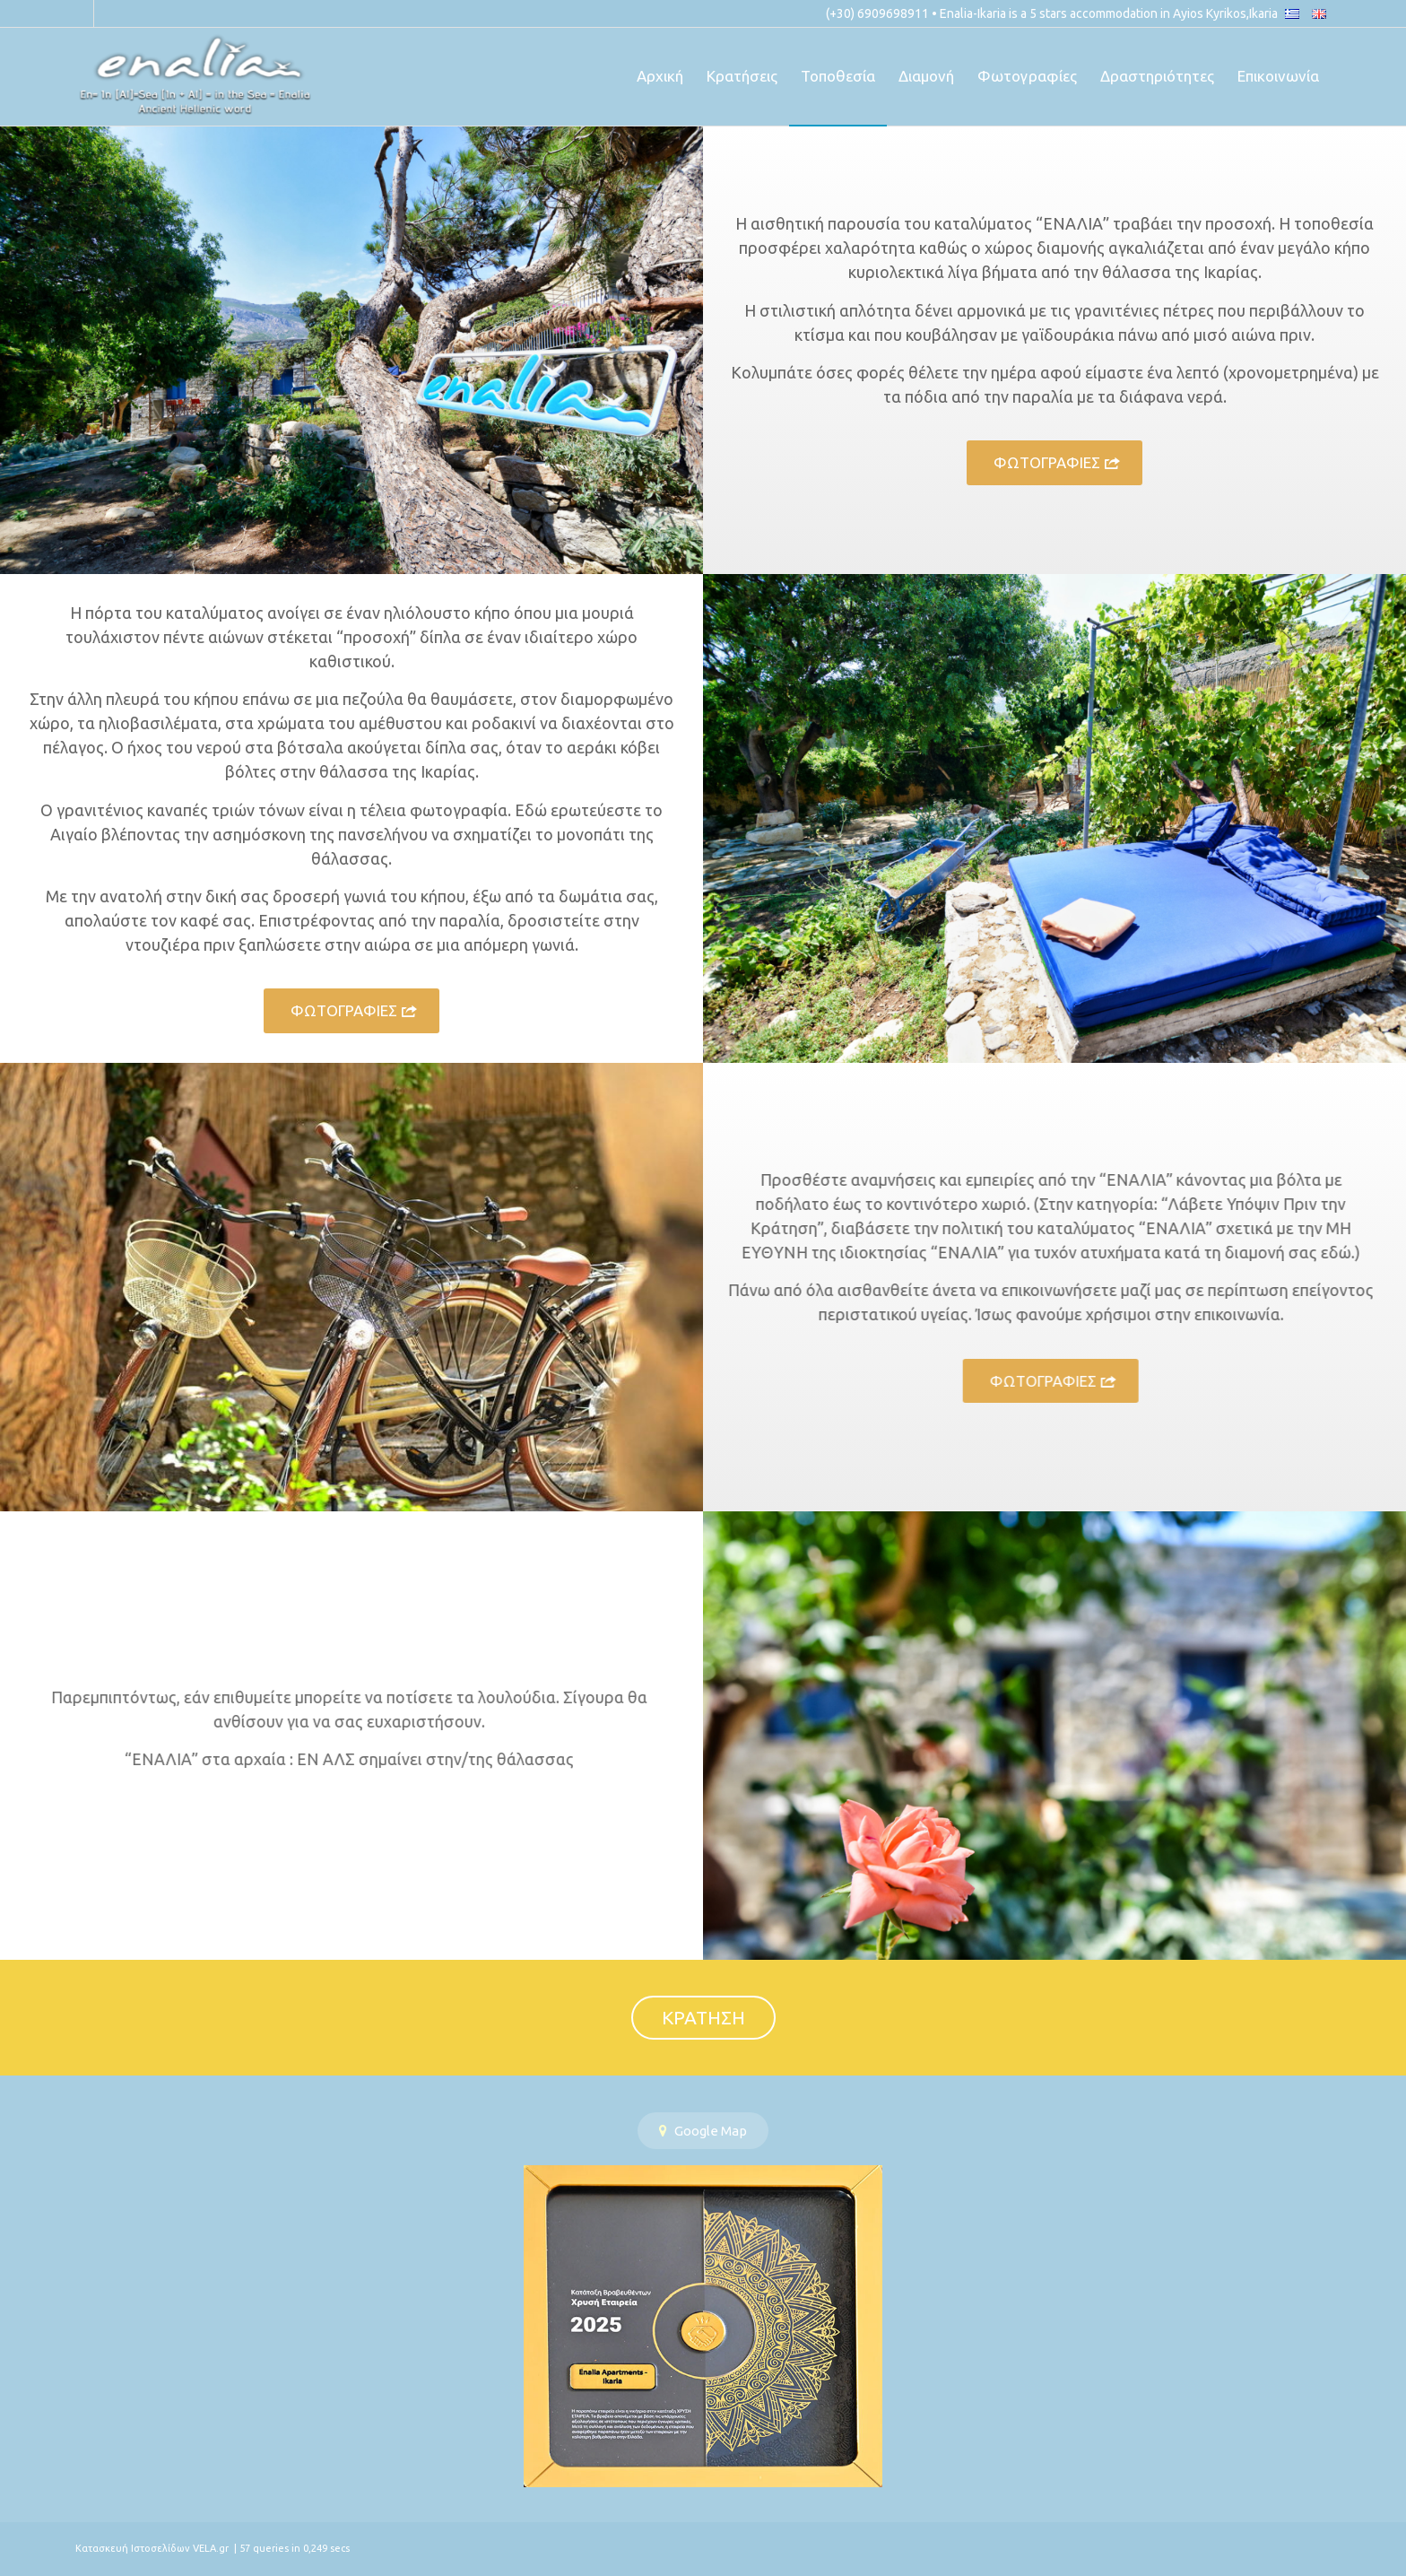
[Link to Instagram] (107, 13)
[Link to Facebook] (80, 13)
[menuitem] (660, 76)
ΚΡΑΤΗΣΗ (703, 2017)
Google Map (703, 2130)
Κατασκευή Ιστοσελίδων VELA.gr (153, 2548)
